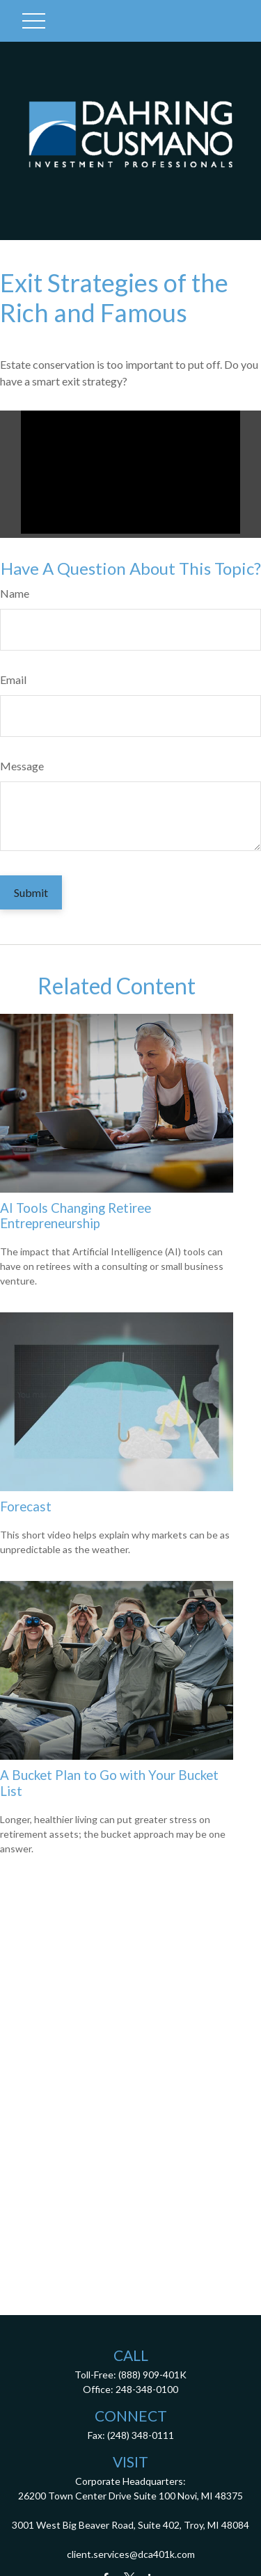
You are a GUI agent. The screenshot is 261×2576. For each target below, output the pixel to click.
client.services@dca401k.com (131, 2554)
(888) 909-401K (152, 2374)
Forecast (26, 1506)
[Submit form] (31, 892)
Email (13, 679)
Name (14, 593)
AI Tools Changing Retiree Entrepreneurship (75, 1215)
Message (22, 765)
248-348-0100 (147, 2389)
